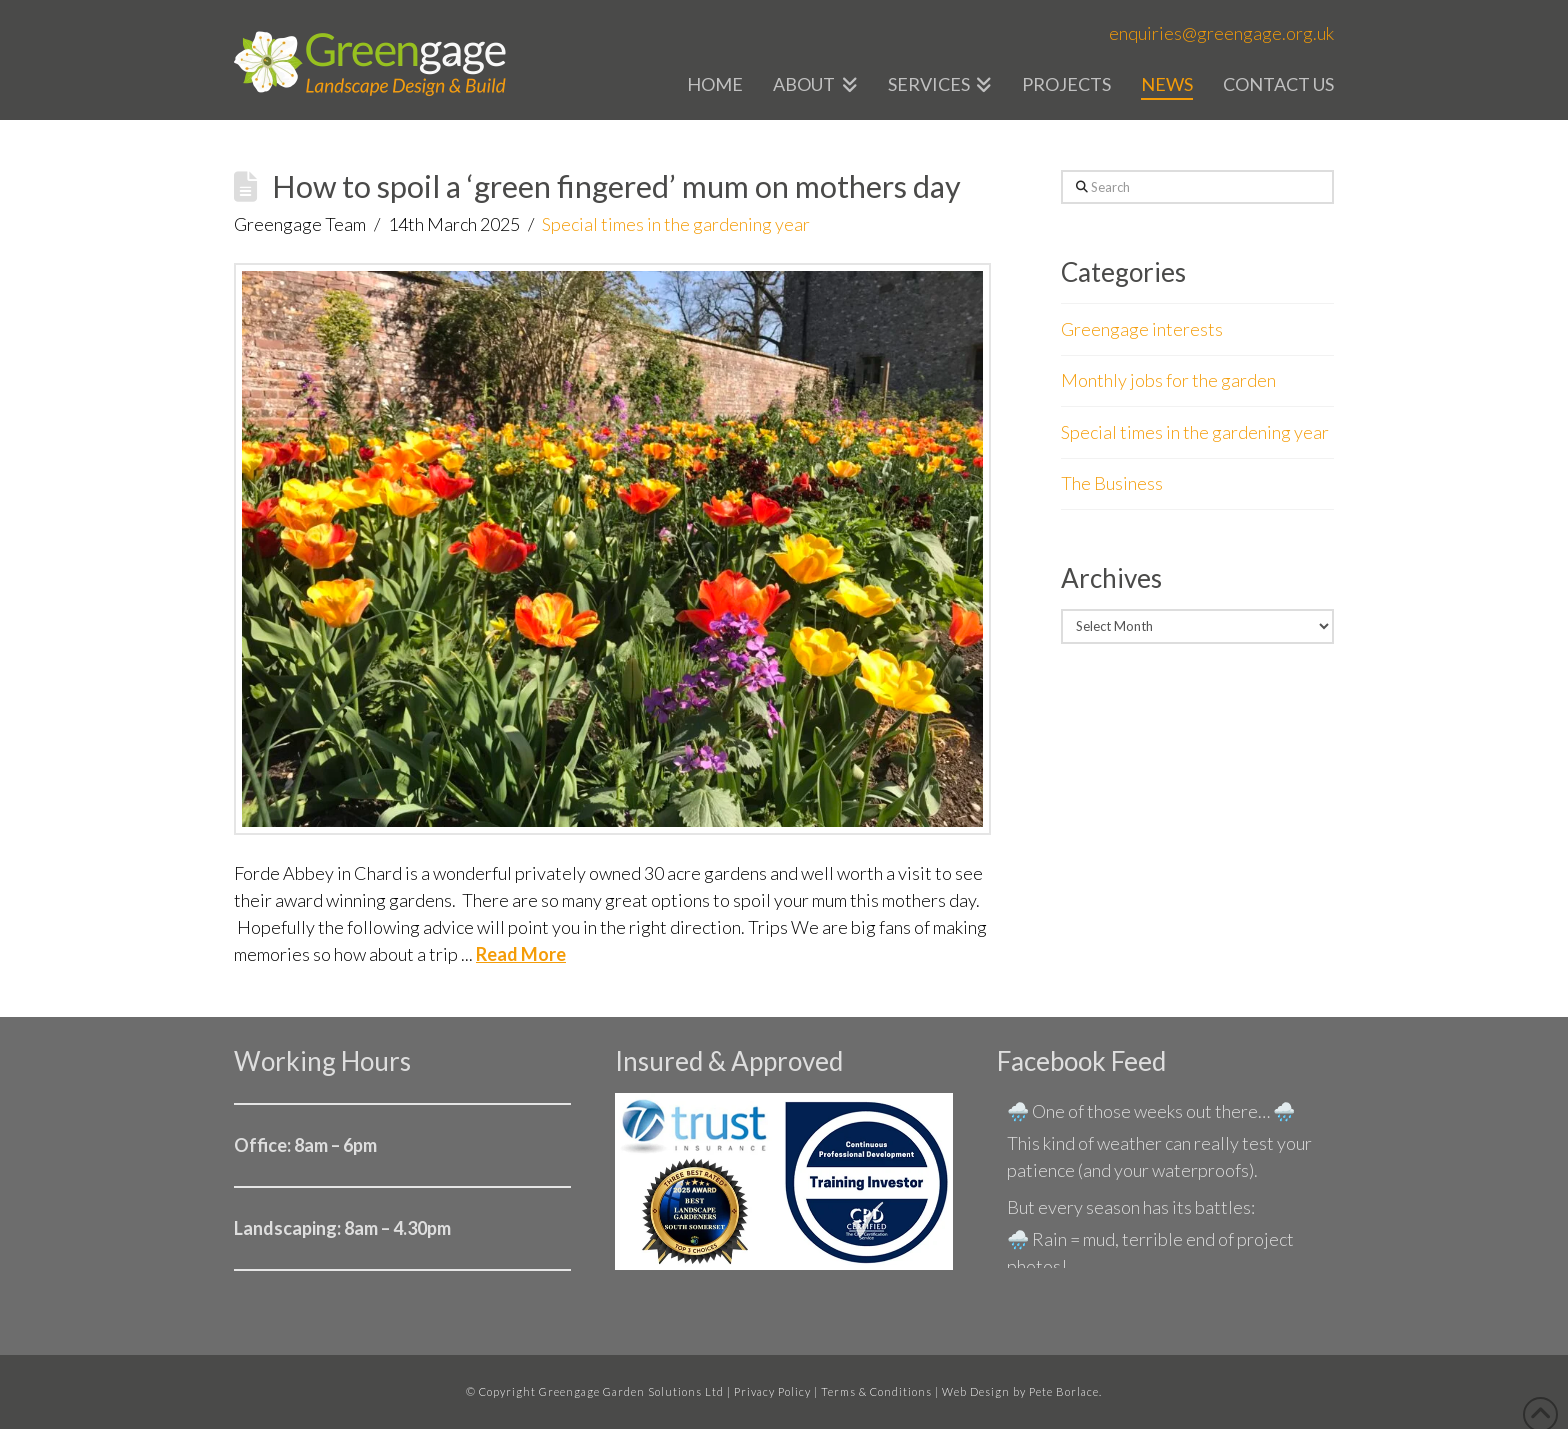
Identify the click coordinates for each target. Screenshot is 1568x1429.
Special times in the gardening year (676, 224)
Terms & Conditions (876, 1391)
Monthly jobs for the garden (1168, 380)
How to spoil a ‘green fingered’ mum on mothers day (616, 186)
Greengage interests (1142, 329)
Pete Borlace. (1065, 1391)
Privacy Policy (772, 1391)
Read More (521, 954)
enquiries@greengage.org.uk (1221, 33)
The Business (1112, 483)
